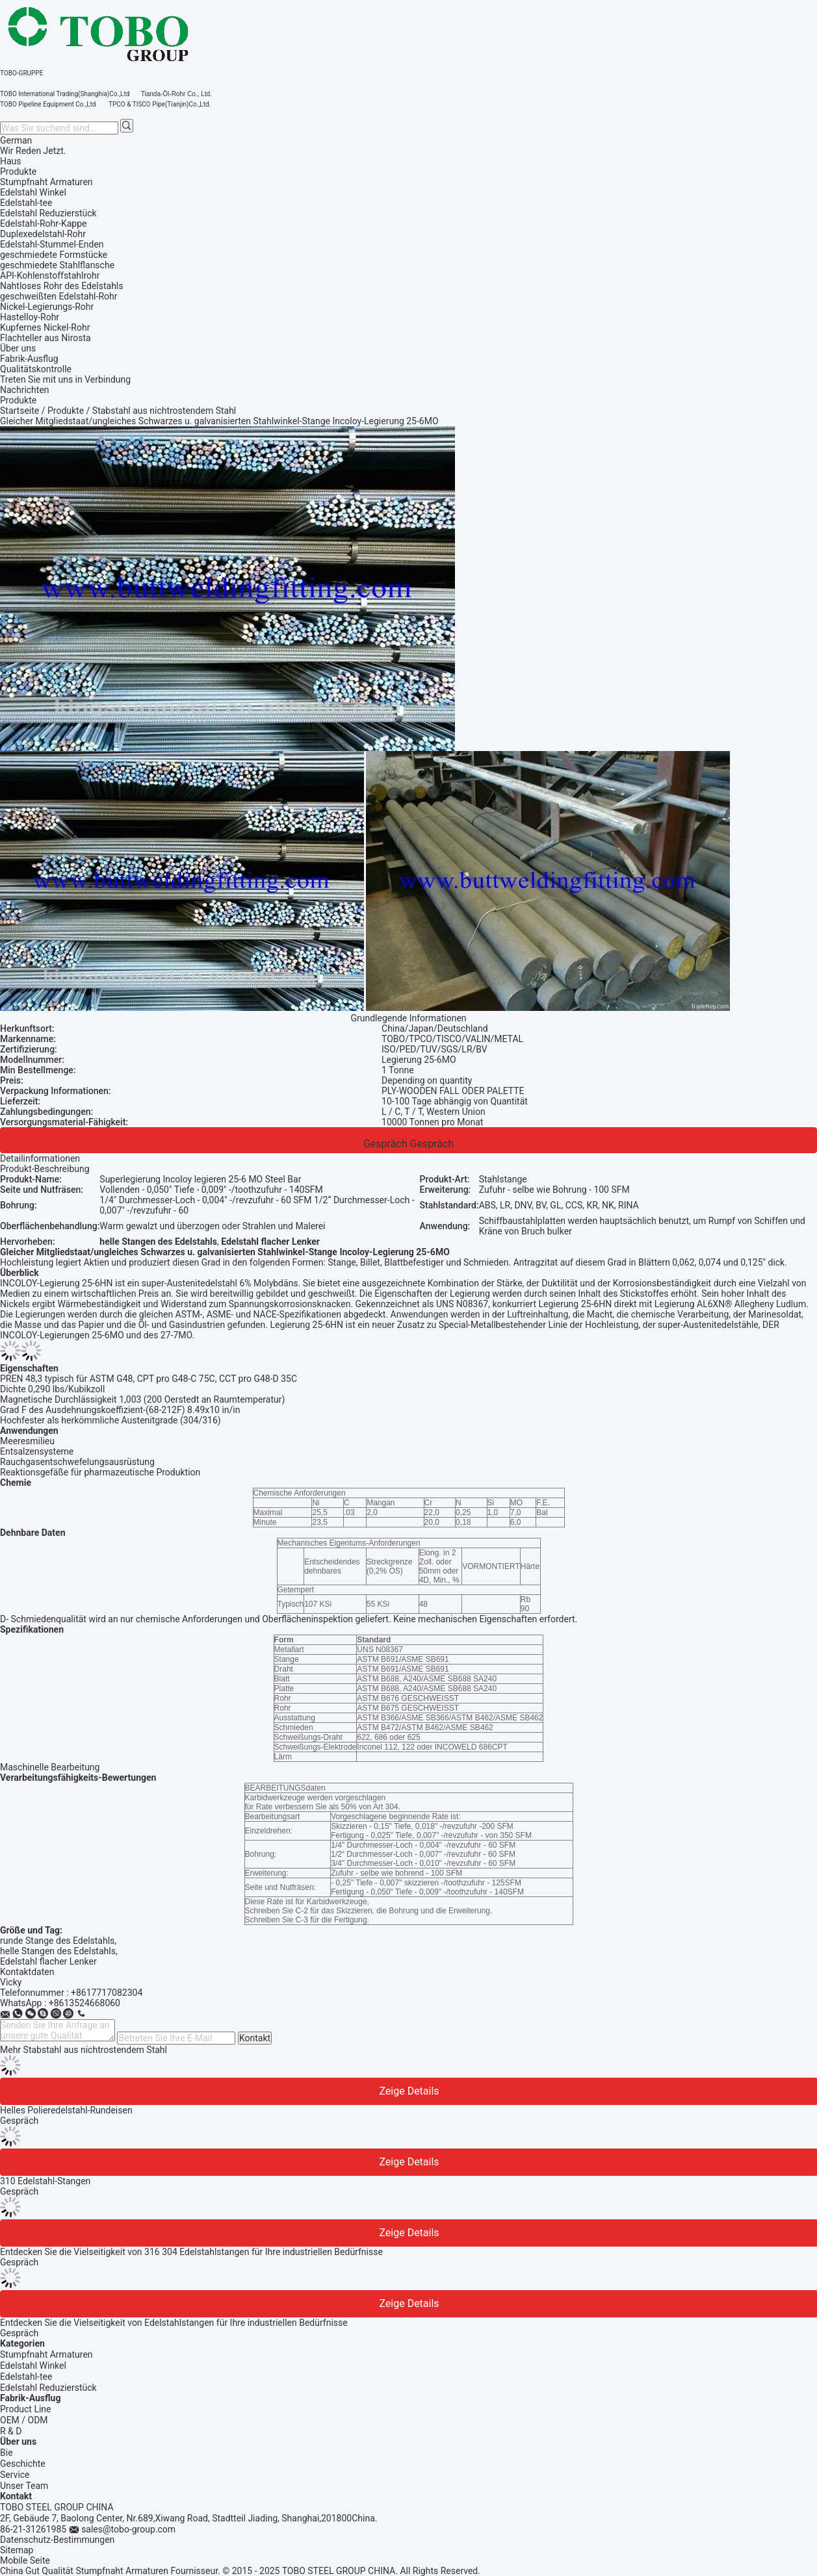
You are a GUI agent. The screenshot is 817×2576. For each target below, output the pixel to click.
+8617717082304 (106, 1992)
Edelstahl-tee (26, 2376)
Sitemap (16, 2550)
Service (15, 2474)
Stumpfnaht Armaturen (46, 2354)
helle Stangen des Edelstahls (58, 1951)
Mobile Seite (25, 2560)
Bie (6, 2452)
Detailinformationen (40, 1158)
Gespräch (385, 1144)
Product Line (25, 2409)
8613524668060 (87, 2003)
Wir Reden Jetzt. (33, 151)
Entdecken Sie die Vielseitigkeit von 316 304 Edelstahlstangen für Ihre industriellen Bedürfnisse (191, 2252)
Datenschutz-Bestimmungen (57, 2539)
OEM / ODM (24, 2420)
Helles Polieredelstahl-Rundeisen (66, 2110)
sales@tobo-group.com (128, 2529)
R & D (10, 2431)
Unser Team (24, 2485)
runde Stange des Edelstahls (57, 1940)
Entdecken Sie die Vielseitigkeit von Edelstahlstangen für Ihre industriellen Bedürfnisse (174, 2322)
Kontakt (254, 2038)
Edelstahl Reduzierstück (48, 2387)
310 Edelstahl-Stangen (45, 2181)
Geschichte (22, 2463)
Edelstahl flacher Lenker (48, 1961)
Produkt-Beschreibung (45, 1169)
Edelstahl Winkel (33, 2365)
